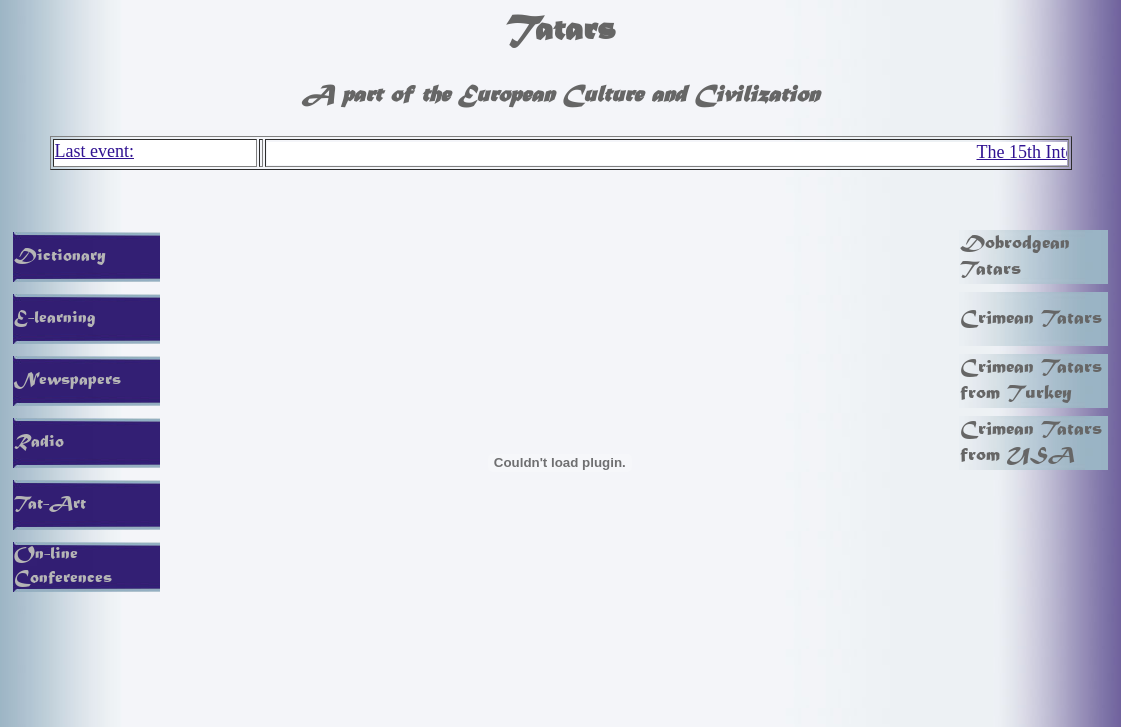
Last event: (94, 151)
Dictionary (60, 257)
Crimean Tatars (1031, 319)
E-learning (55, 319)
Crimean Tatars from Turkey (1031, 381)
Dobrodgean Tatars (1015, 257)
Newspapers (67, 381)
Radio (39, 443)
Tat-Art (50, 505)
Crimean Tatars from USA (1031, 443)
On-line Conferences (63, 567)
